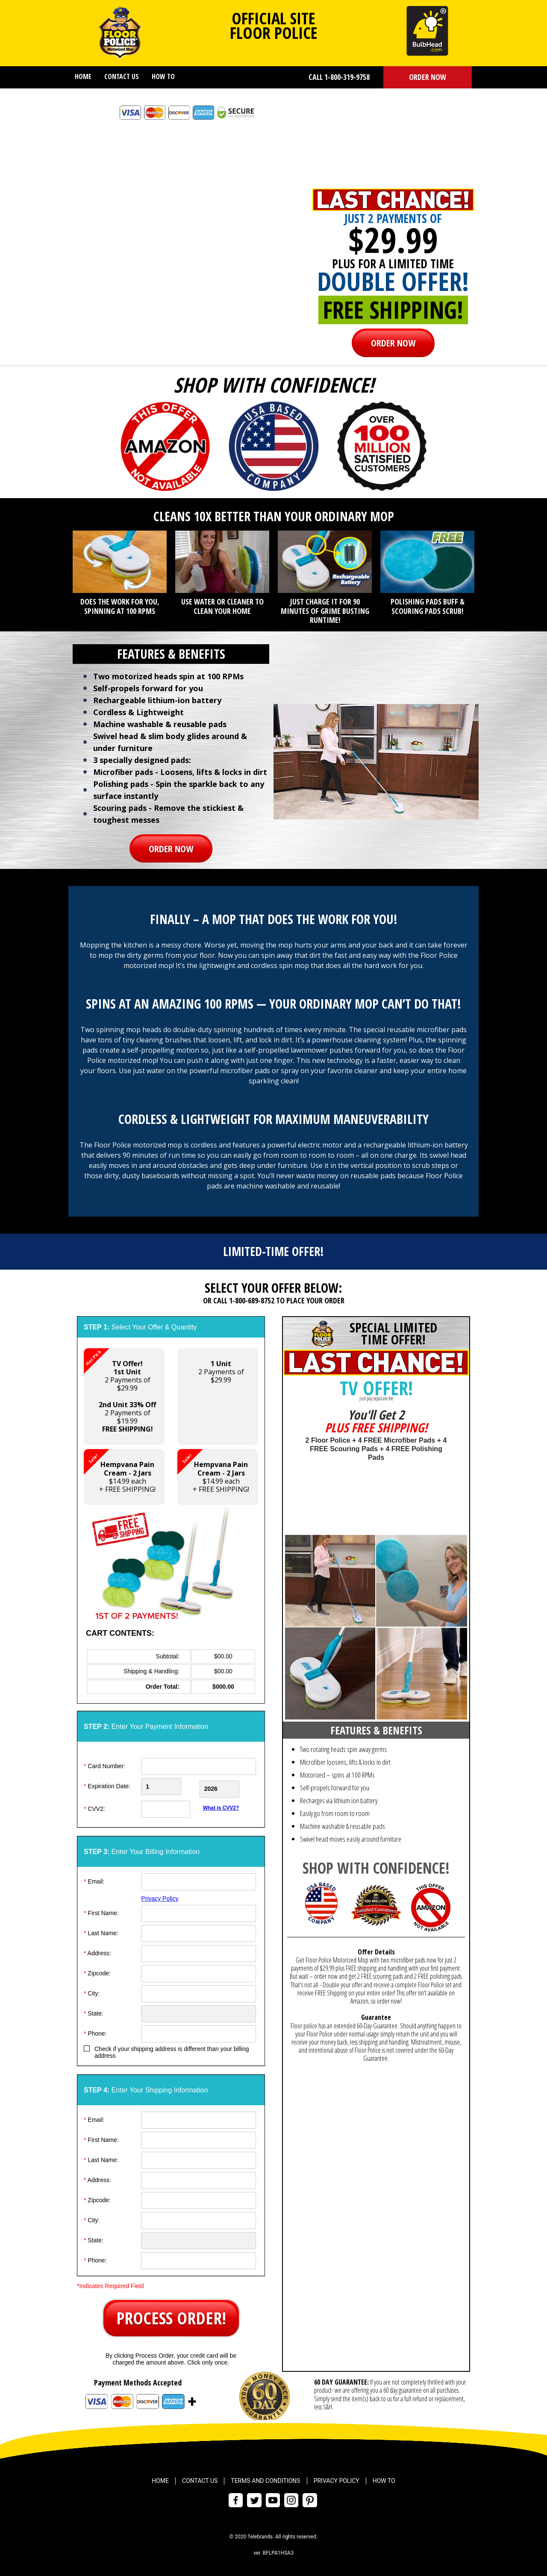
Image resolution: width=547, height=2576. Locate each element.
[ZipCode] (198, 1971)
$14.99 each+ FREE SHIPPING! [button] (120, 1471)
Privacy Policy (159, 1895)
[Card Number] (198, 1766)
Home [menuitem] (83, 76)
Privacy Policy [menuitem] (336, 2478)
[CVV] (168, 1806)
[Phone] (198, 2031)
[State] (198, 2011)
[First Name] (198, 1910)
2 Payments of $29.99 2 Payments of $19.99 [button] (120, 1391)
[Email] (198, 1879)
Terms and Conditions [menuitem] (265, 2478)
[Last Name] (198, 1930)
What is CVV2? (221, 1805)
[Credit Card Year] (228, 1786)
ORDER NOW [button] (427, 77)
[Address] (198, 1951)
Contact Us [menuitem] (121, 76)
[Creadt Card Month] (168, 1786)
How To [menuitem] (163, 76)
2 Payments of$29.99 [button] (221, 1372)
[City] (198, 1991)
